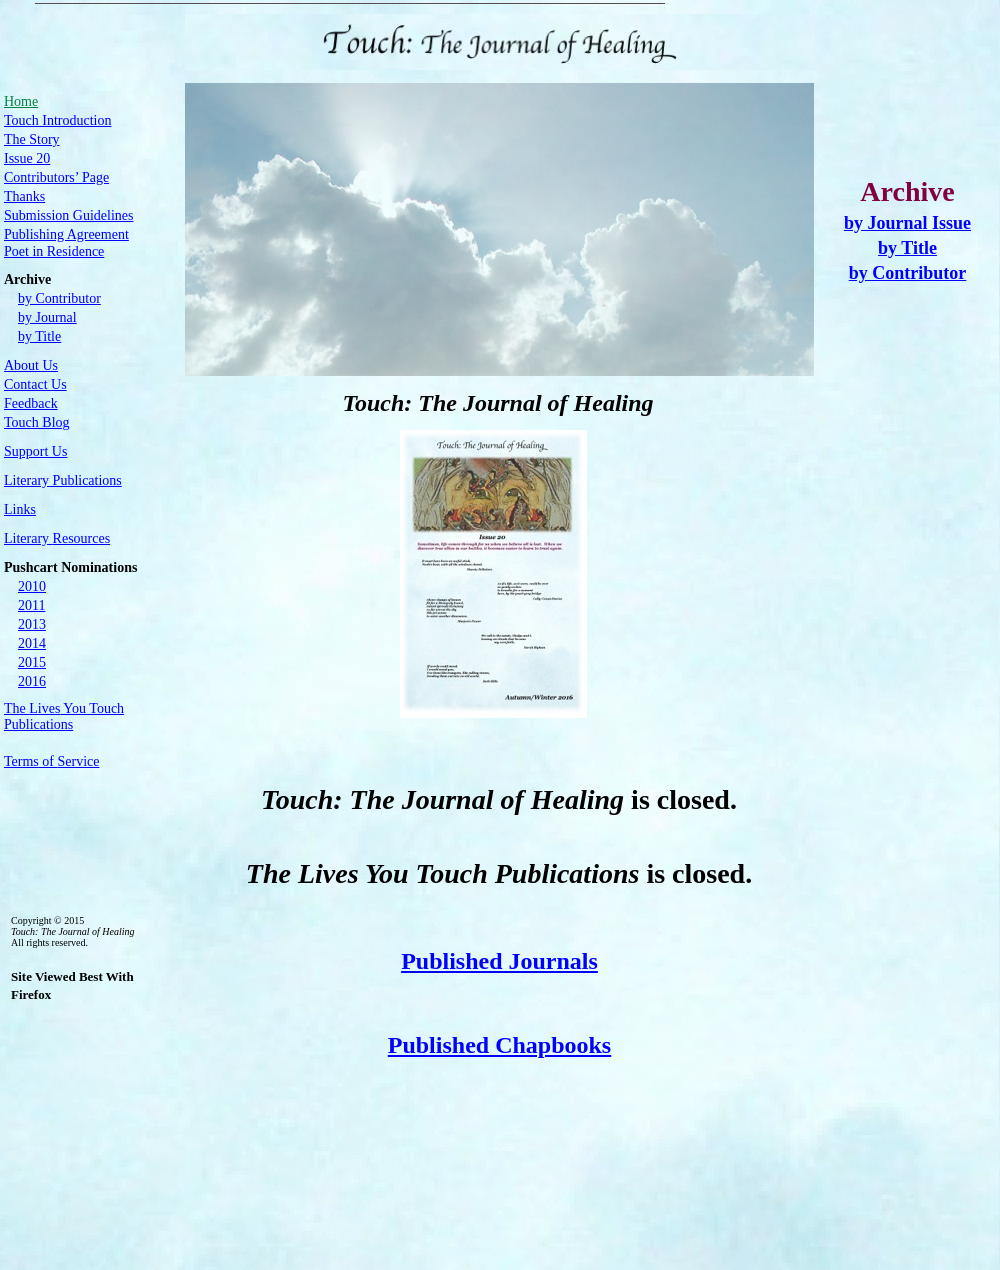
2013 (32, 624)
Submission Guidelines (69, 215)
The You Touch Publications (64, 716)
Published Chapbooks (499, 1045)
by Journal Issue (907, 223)
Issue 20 (27, 158)
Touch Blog (37, 422)
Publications (63, 480)
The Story (32, 139)
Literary (57, 538)
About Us (31, 365)
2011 (31, 605)
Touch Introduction (58, 120)
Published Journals (499, 961)
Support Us (35, 451)
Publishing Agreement (66, 234)
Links (20, 509)
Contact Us (35, 384)
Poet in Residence (54, 251)
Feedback (31, 403)
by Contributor (908, 273)
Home (21, 101)
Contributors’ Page (56, 177)
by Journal (47, 317)
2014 (32, 643)
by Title (907, 248)
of (51, 761)
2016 (32, 681)
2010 (32, 586)
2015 (32, 662)
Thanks (24, 196)
